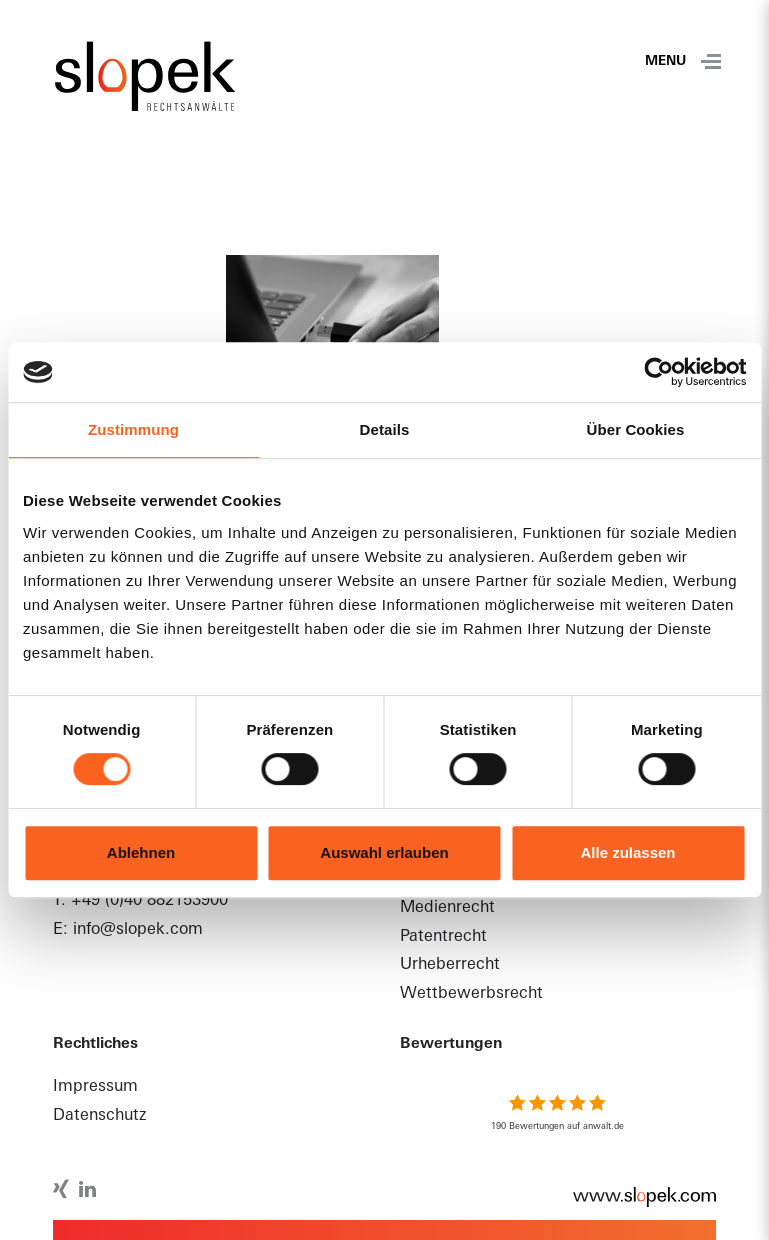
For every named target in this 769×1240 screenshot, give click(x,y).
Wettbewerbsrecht (471, 994)
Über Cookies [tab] (636, 429)
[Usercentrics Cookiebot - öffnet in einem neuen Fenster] (658, 372)
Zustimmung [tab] (133, 429)
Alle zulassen (627, 852)
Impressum (95, 1087)
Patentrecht (443, 937)
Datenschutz (99, 1116)
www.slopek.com (634, 1197)
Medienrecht (447, 908)
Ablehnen (141, 852)
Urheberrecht (450, 965)
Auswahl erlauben (384, 852)
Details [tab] (385, 429)
